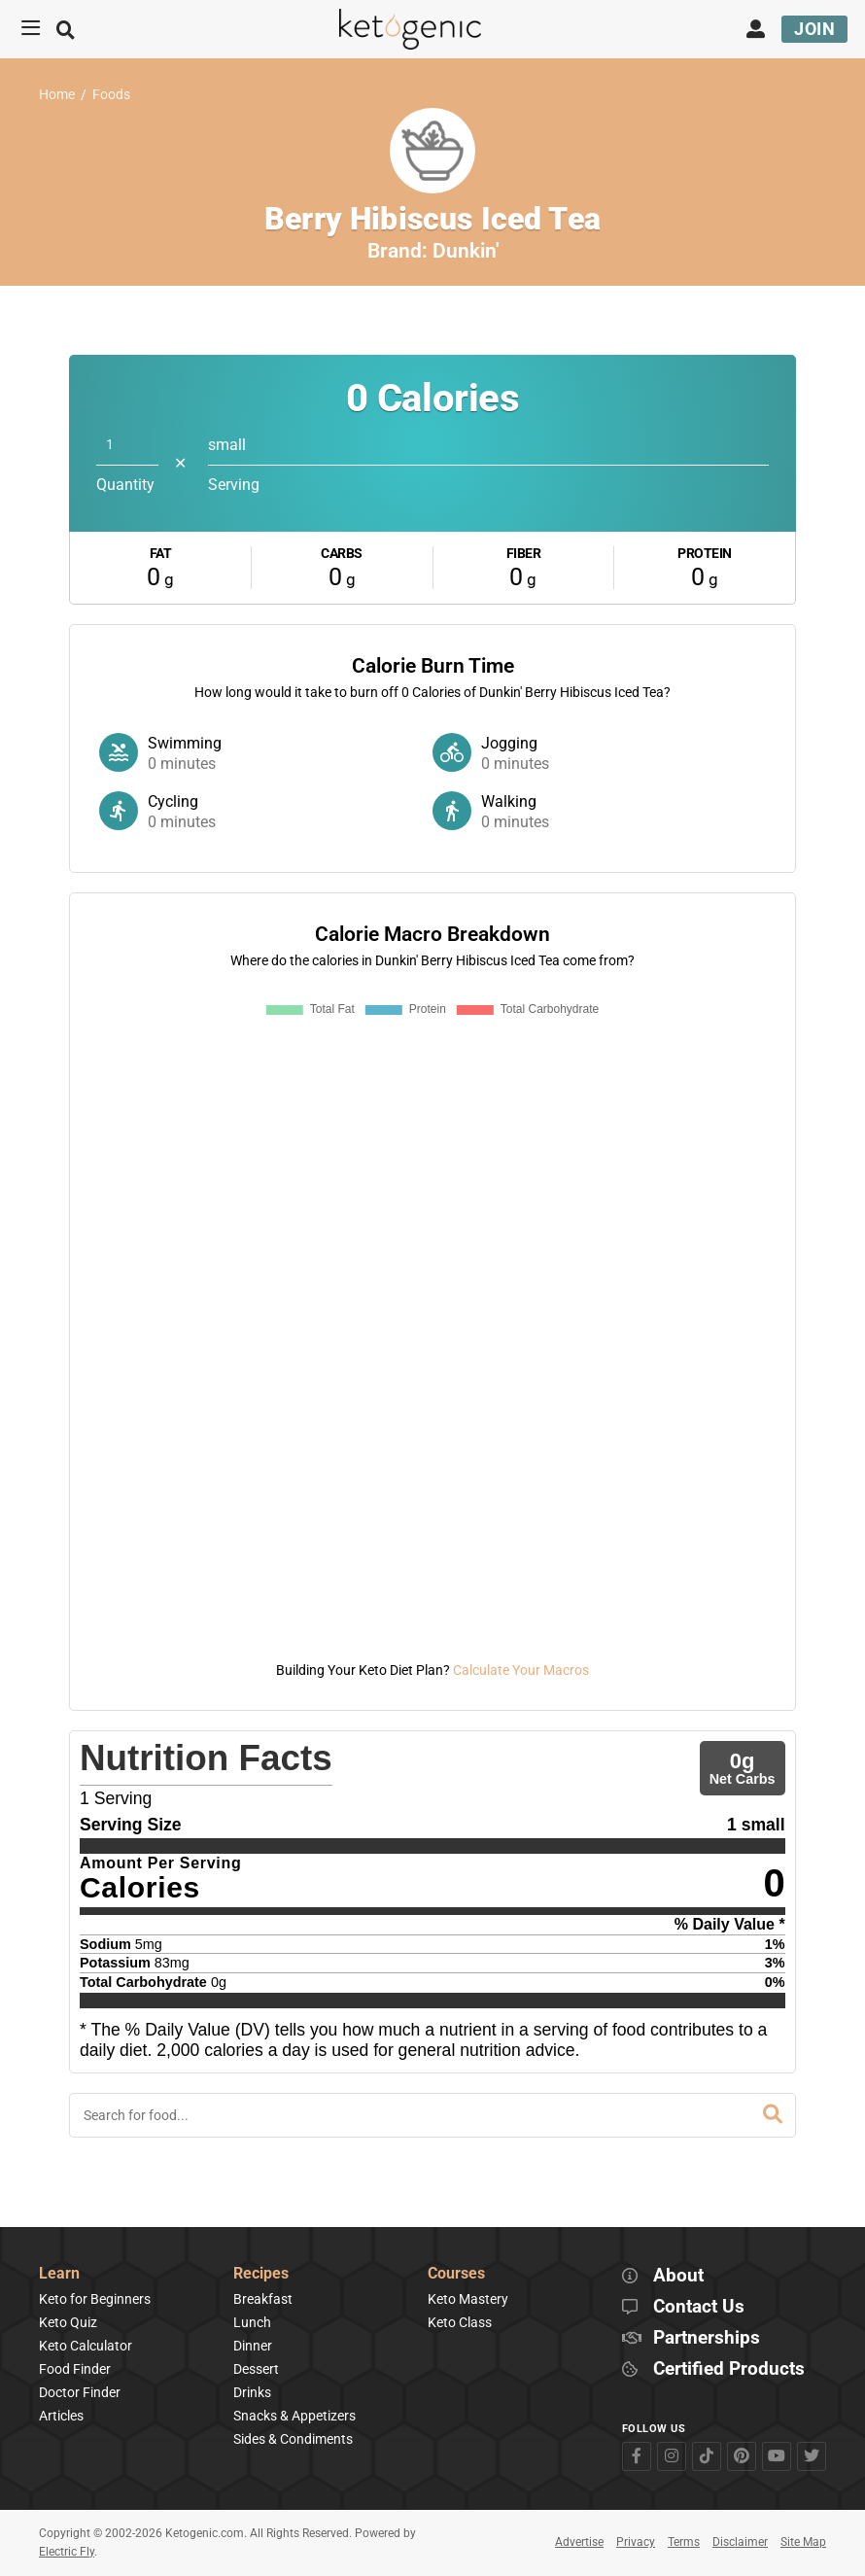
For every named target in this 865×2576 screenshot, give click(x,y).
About (678, 2276)
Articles (61, 2415)
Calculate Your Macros (521, 1670)
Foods (111, 95)
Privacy (635, 2542)
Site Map (803, 2542)
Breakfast (263, 2299)
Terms (684, 2542)
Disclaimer (740, 2542)
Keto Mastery (468, 2299)
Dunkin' (465, 250)
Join (814, 28)
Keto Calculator (85, 2345)
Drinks (252, 2392)
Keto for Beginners (95, 2299)
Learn (59, 2274)
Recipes (261, 2274)
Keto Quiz (68, 2322)
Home (57, 95)
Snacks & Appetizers (294, 2415)
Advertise (579, 2542)
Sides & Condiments (293, 2439)
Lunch (252, 2322)
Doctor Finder (80, 2392)
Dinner (252, 2345)
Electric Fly (66, 2552)
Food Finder (75, 2369)
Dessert (256, 2369)
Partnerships (706, 2338)
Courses (456, 2274)
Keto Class (460, 2322)
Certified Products (729, 2369)
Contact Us (698, 2307)
